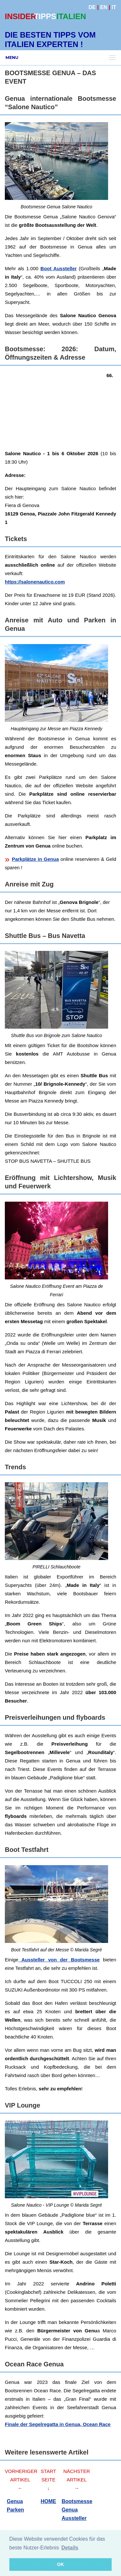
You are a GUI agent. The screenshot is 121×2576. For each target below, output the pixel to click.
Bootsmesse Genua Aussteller (77, 2510)
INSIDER (20, 16)
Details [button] (69, 2547)
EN (103, 7)
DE (92, 7)
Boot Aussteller (58, 268)
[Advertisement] (60, 408)
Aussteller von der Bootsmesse (59, 1959)
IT (114, 7)
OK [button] (60, 2564)
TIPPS (45, 16)
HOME (48, 2501)
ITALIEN (71, 16)
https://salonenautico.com (35, 581)
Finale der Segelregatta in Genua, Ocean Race (58, 2424)
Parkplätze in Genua (35, 859)
